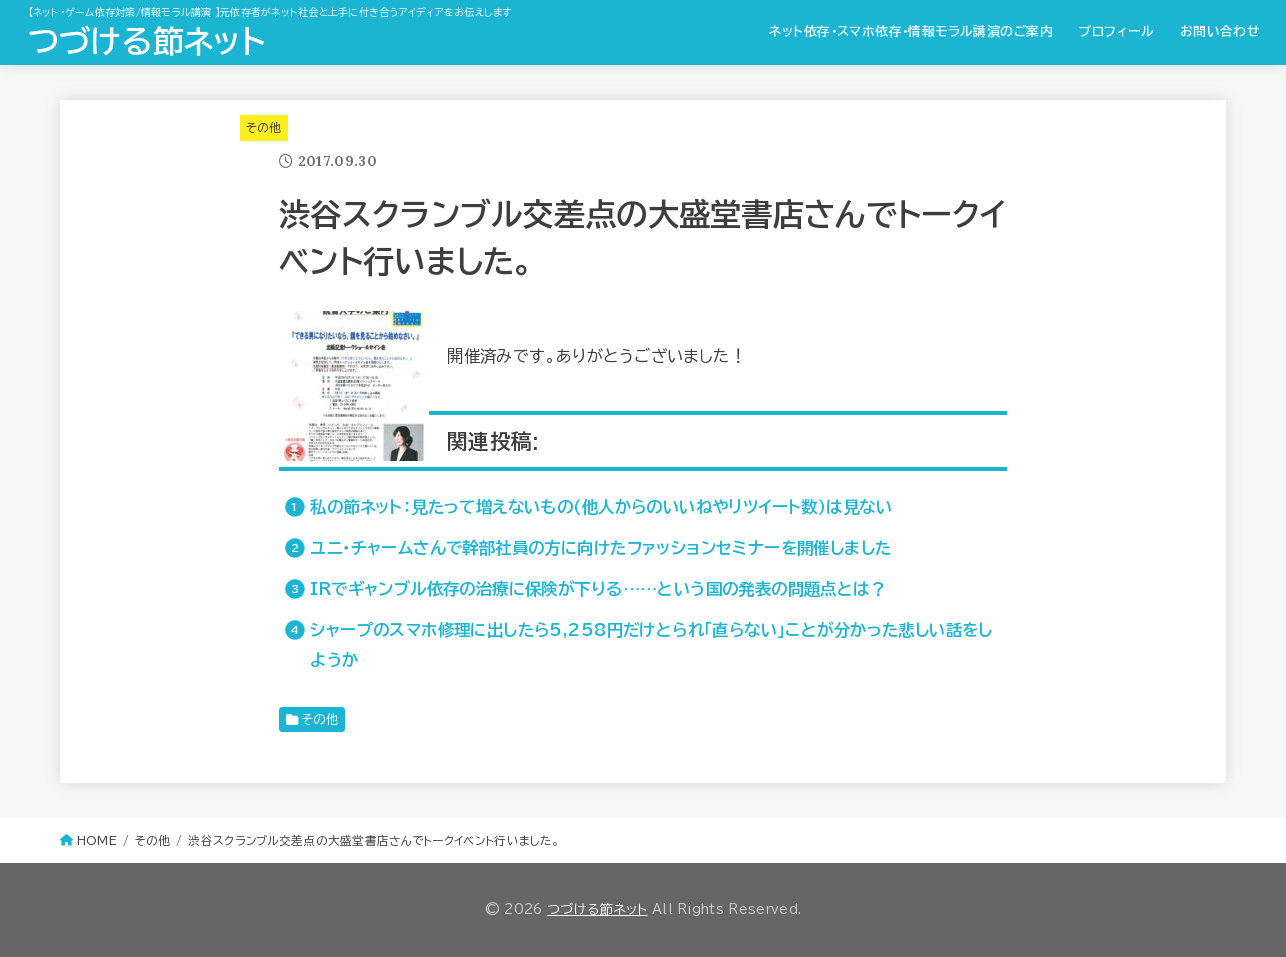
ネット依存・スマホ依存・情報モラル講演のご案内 (910, 31)
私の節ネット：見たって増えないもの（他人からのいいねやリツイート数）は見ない (601, 506)
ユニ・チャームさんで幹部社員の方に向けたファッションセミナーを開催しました (600, 547)
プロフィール (1116, 31)
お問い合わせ (1220, 31)
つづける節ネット (146, 41)
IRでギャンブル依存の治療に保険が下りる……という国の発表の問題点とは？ (598, 588)
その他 (264, 127)
